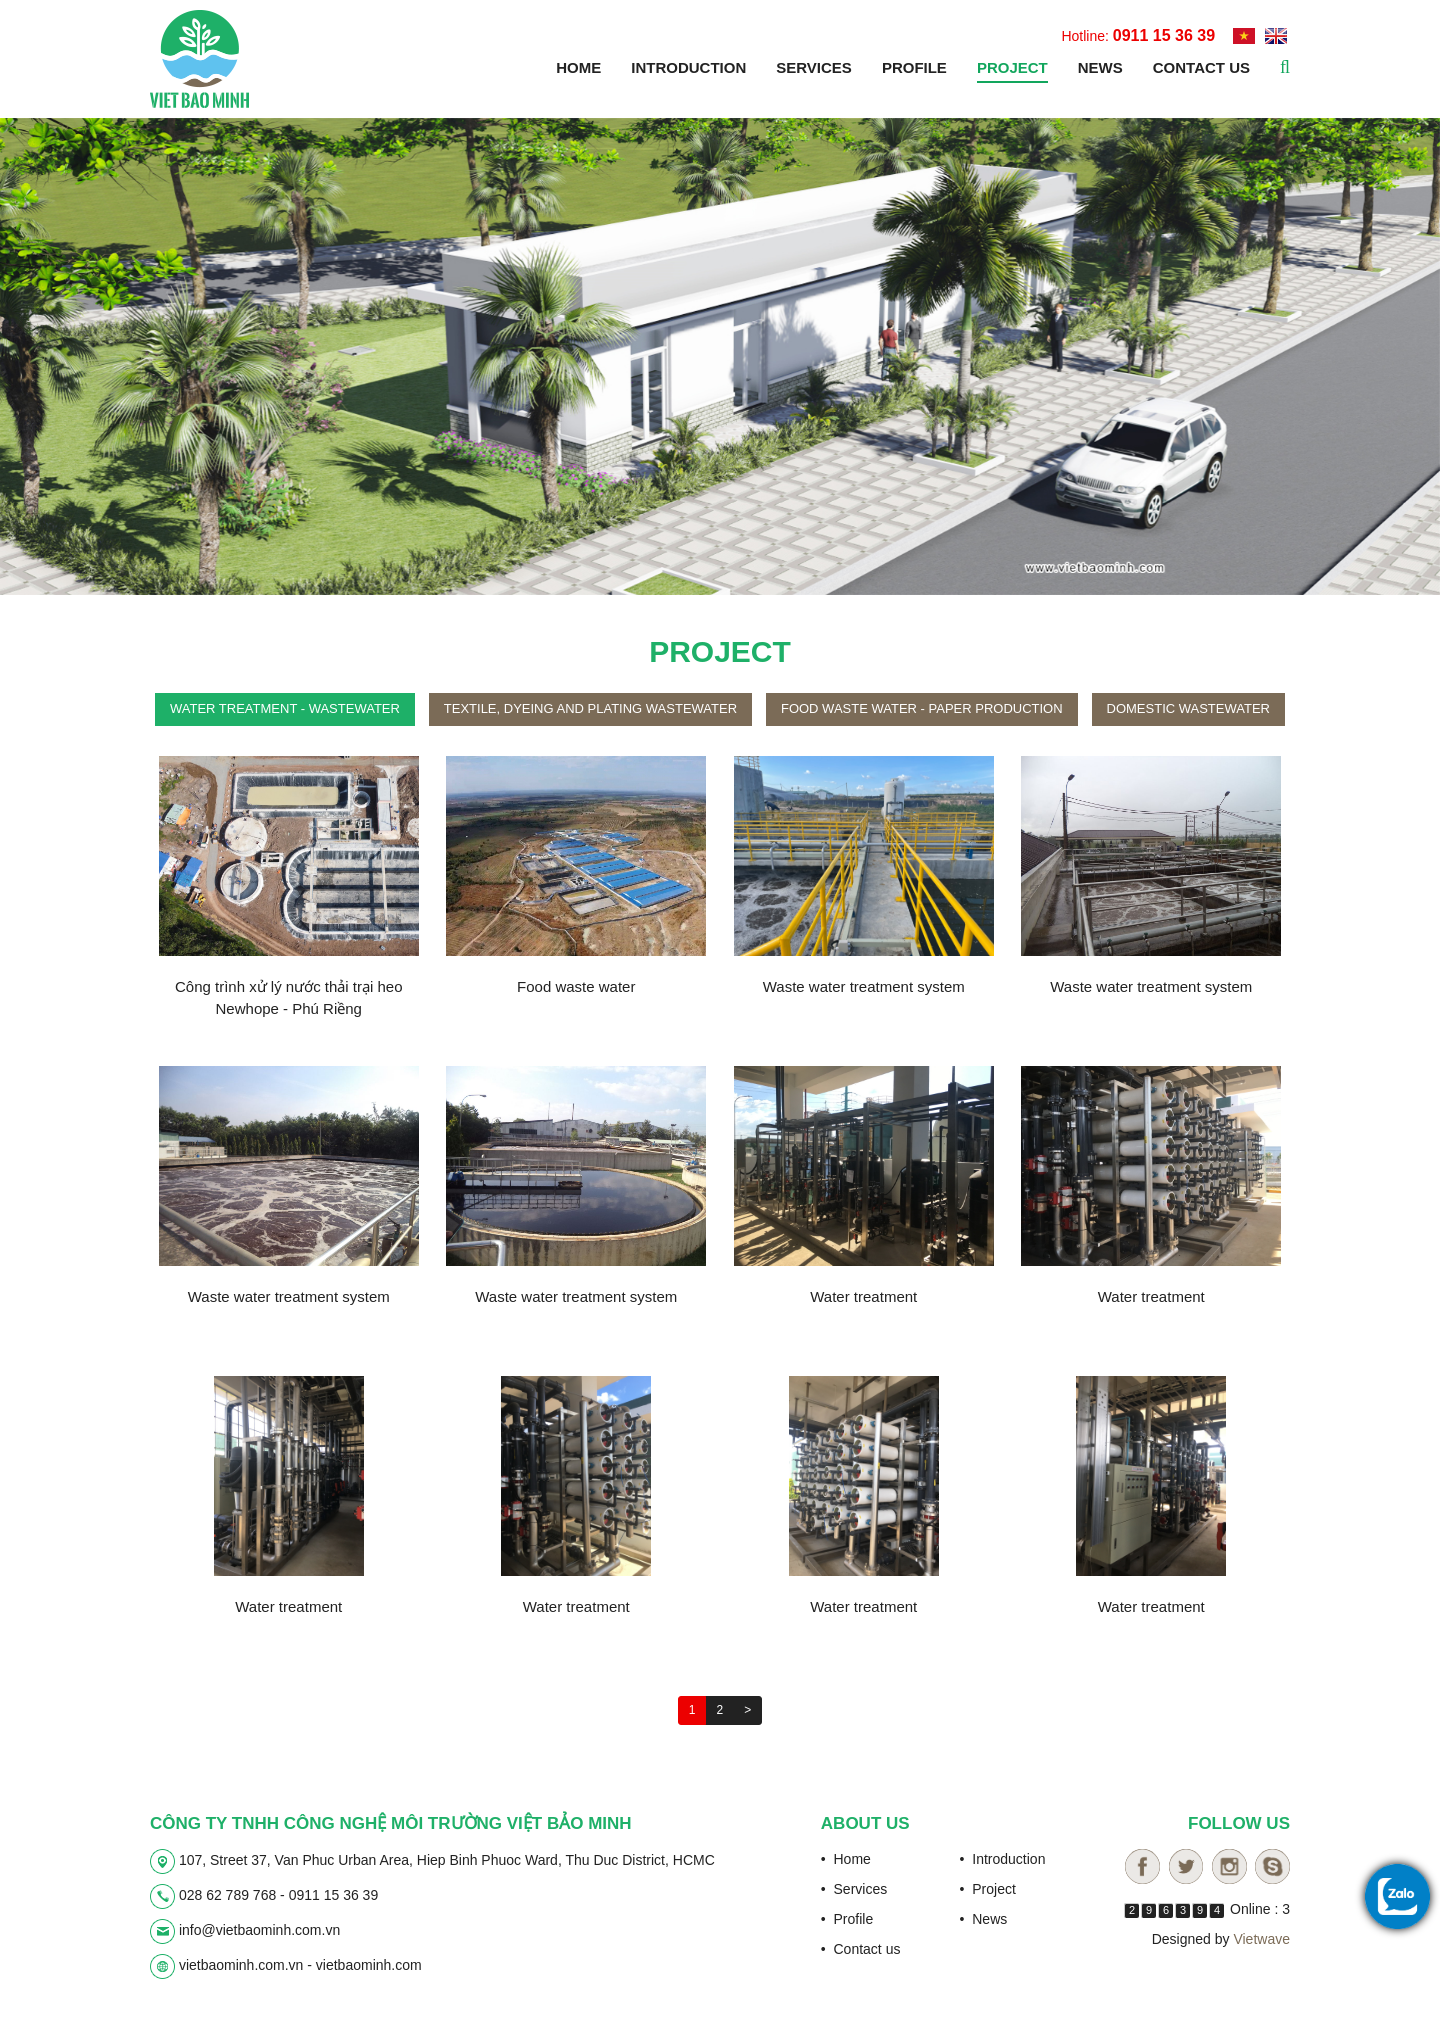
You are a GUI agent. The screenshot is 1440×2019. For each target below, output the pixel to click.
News (1100, 67)
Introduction (688, 67)
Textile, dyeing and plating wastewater (590, 708)
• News (984, 1919)
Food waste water (576, 986)
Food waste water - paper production (922, 708)
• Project (988, 1889)
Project (1012, 67)
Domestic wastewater (1188, 708)
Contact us (1201, 67)
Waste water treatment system (864, 986)
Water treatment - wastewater (285, 708)
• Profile (847, 1919)
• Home (846, 1859)
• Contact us (861, 1949)
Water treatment (863, 1296)
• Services (854, 1889)
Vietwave (1261, 1939)
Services (814, 67)
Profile (914, 67)
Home (578, 67)
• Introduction (1003, 1859)
